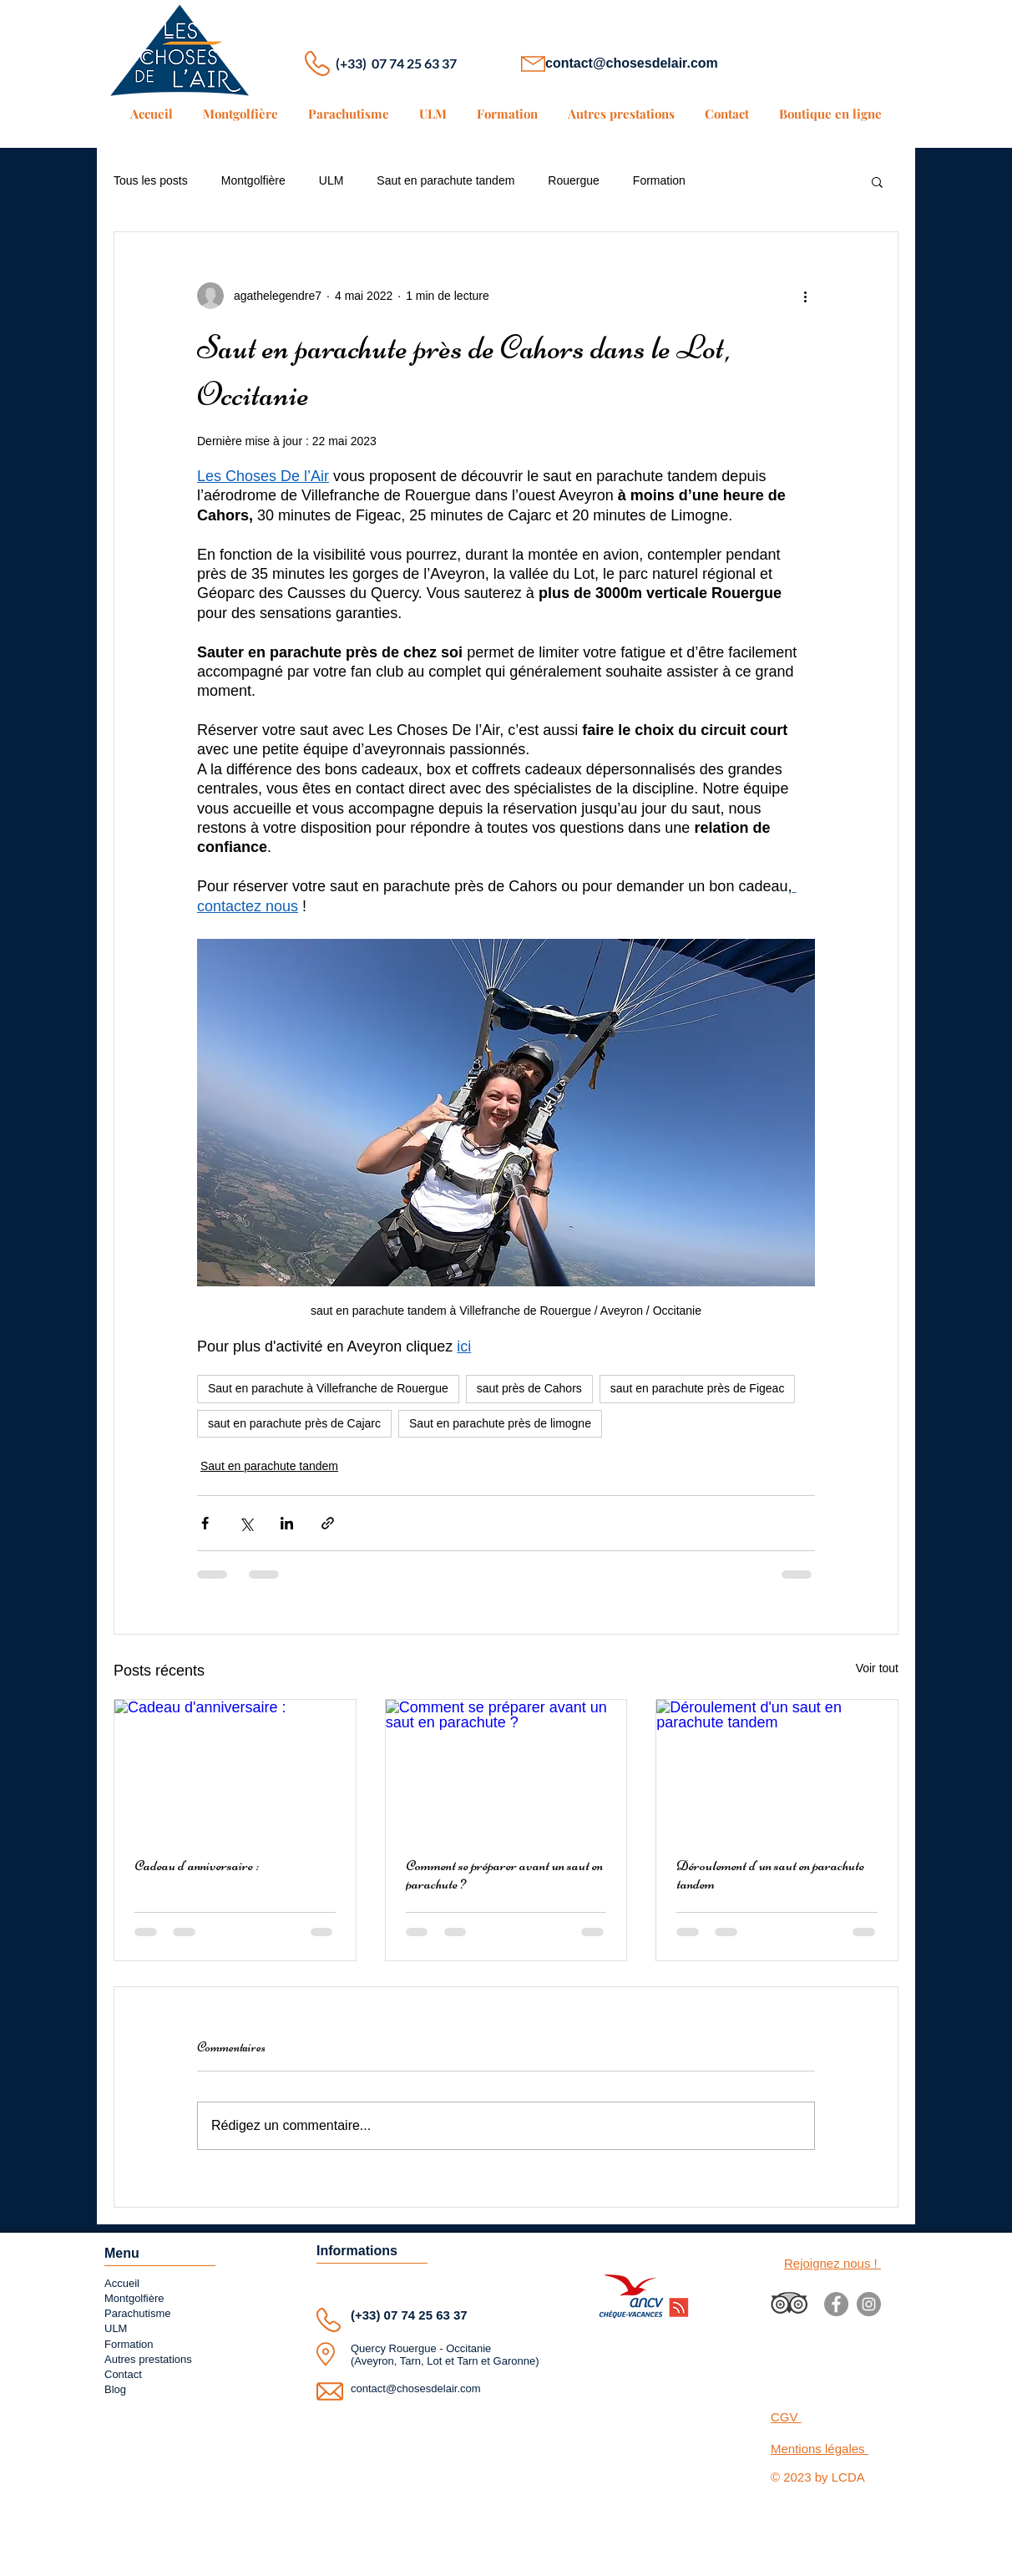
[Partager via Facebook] (205, 1523)
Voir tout (877, 1668)
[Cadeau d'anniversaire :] (235, 1767)
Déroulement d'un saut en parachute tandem (770, 1874)
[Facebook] (836, 2304)
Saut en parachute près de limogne (500, 1423)
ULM (331, 180)
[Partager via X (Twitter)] (246, 1523)
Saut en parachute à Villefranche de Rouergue (328, 1388)
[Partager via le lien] (328, 1523)
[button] (877, 181)
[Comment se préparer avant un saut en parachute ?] (506, 1767)
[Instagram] (869, 2304)
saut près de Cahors (529, 1388)
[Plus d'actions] (805, 296)
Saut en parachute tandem (445, 180)
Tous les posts (151, 180)
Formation (659, 180)
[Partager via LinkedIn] (287, 1523)
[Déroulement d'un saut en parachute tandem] (777, 1767)
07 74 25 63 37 (426, 2315)
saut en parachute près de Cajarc (294, 1423)
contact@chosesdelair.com (631, 63)
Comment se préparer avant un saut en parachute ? (504, 1874)
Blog (115, 2389)
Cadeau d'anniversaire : (196, 1865)
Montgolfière (253, 180)
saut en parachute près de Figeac (697, 1388)
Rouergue (574, 180)
